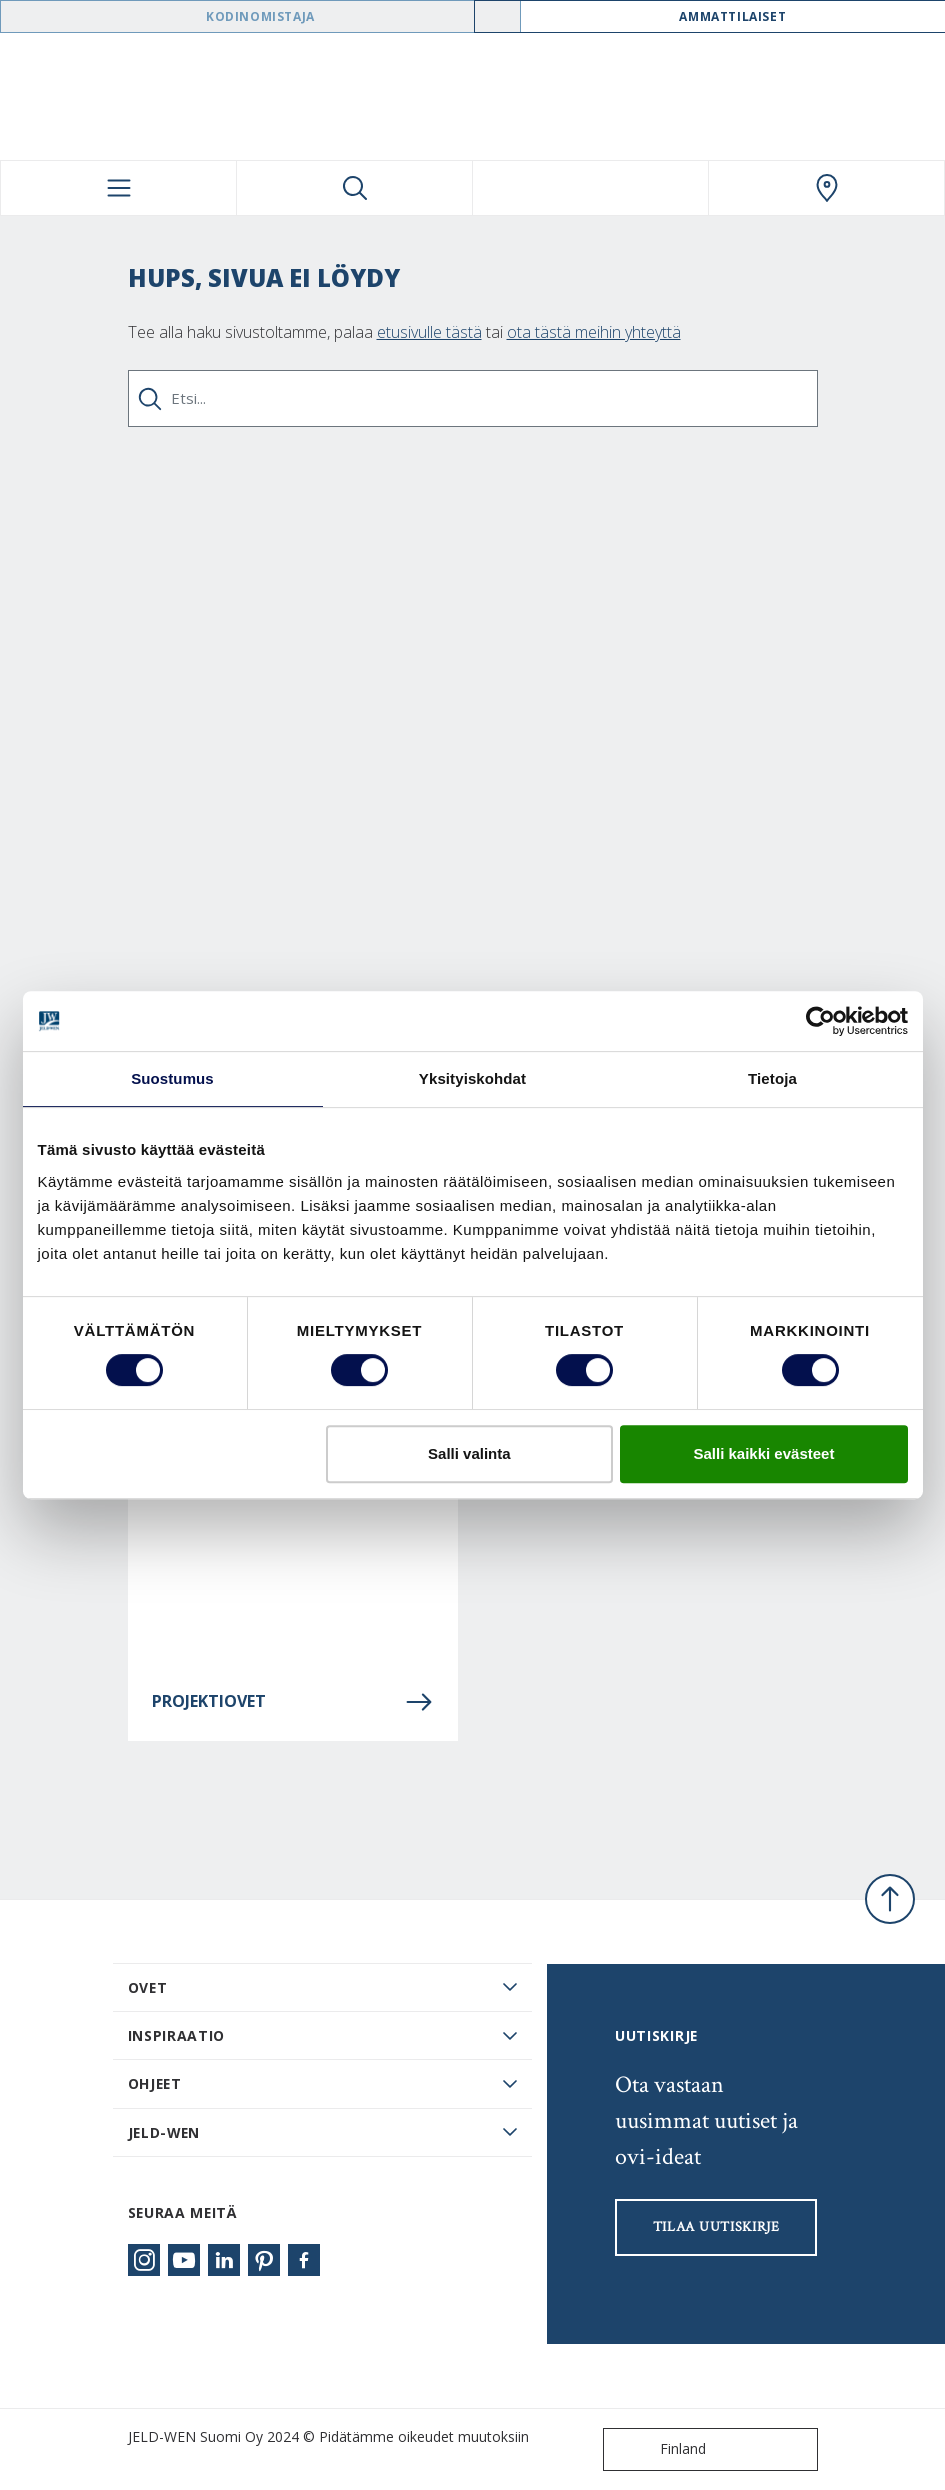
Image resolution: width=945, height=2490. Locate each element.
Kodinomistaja (260, 16)
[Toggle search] (354, 188)
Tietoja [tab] (772, 1078)
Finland (659, 2449)
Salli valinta (469, 1453)
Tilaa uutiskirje (716, 2227)
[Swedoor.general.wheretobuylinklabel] (826, 188)
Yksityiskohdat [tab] (472, 1078)
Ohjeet (155, 2083)
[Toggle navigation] (118, 188)
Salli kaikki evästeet (763, 1453)
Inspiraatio (177, 2035)
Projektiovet (293, 1702)
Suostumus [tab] (172, 1078)
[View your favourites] (590, 188)
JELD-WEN (164, 2132)
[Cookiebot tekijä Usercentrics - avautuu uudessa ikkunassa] (820, 1021)
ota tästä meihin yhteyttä (594, 332)
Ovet (148, 1987)
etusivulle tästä (429, 332)
